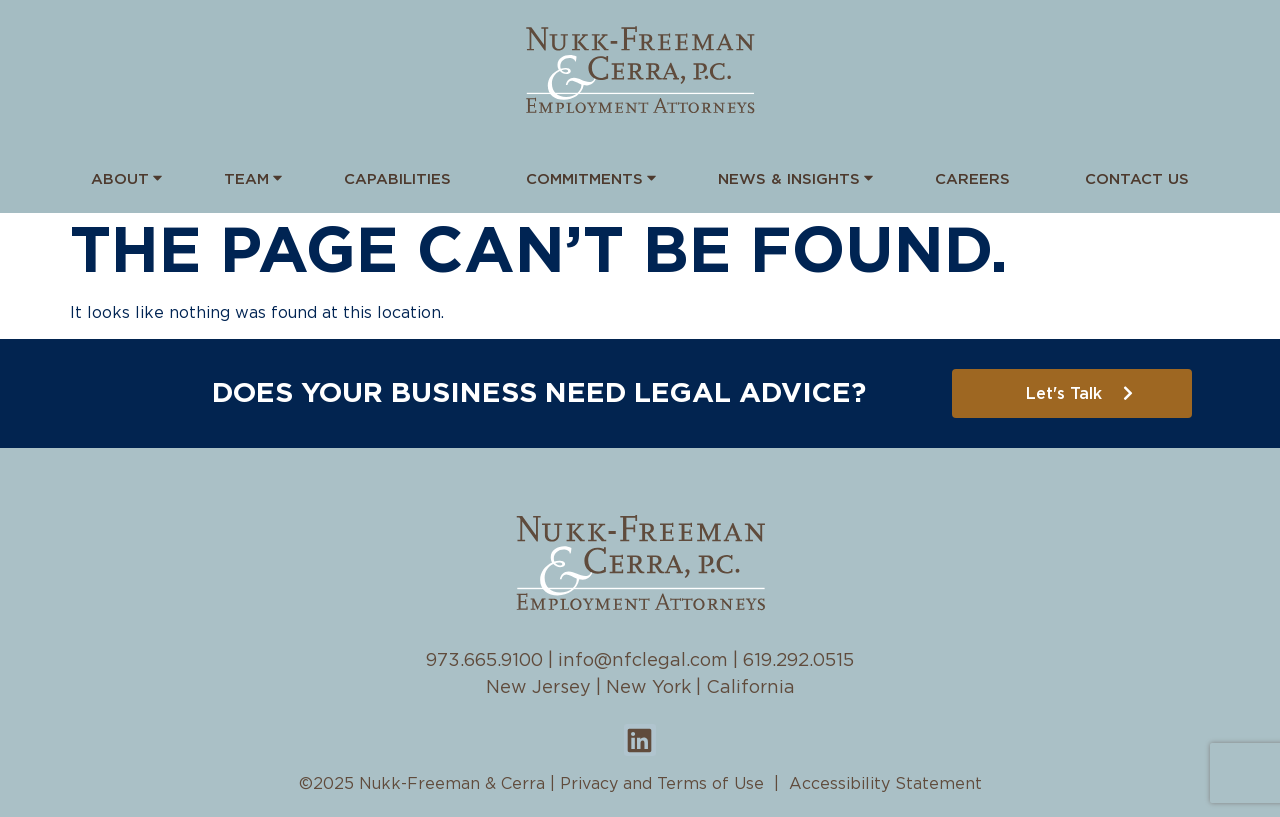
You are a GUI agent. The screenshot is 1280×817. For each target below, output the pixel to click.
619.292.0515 (798, 661)
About (120, 177)
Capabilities (397, 179)
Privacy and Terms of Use (662, 784)
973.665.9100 (484, 661)
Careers (972, 179)
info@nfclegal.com (643, 661)
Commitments (584, 177)
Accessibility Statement (885, 784)
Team (246, 177)
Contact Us (1137, 179)
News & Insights (789, 177)
